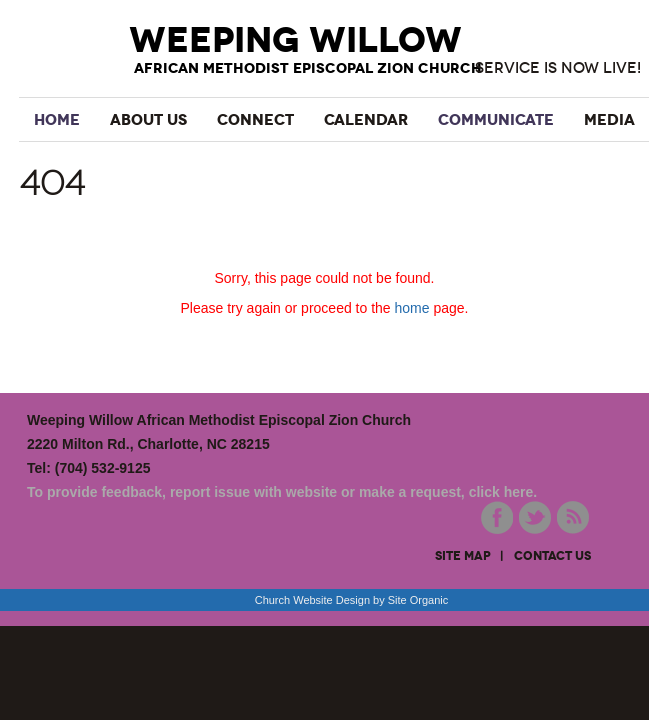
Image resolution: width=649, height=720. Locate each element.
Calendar (366, 119)
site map (463, 556)
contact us (552, 556)
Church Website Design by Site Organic (352, 600)
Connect (255, 119)
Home (57, 119)
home (412, 308)
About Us (148, 119)
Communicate (496, 119)
